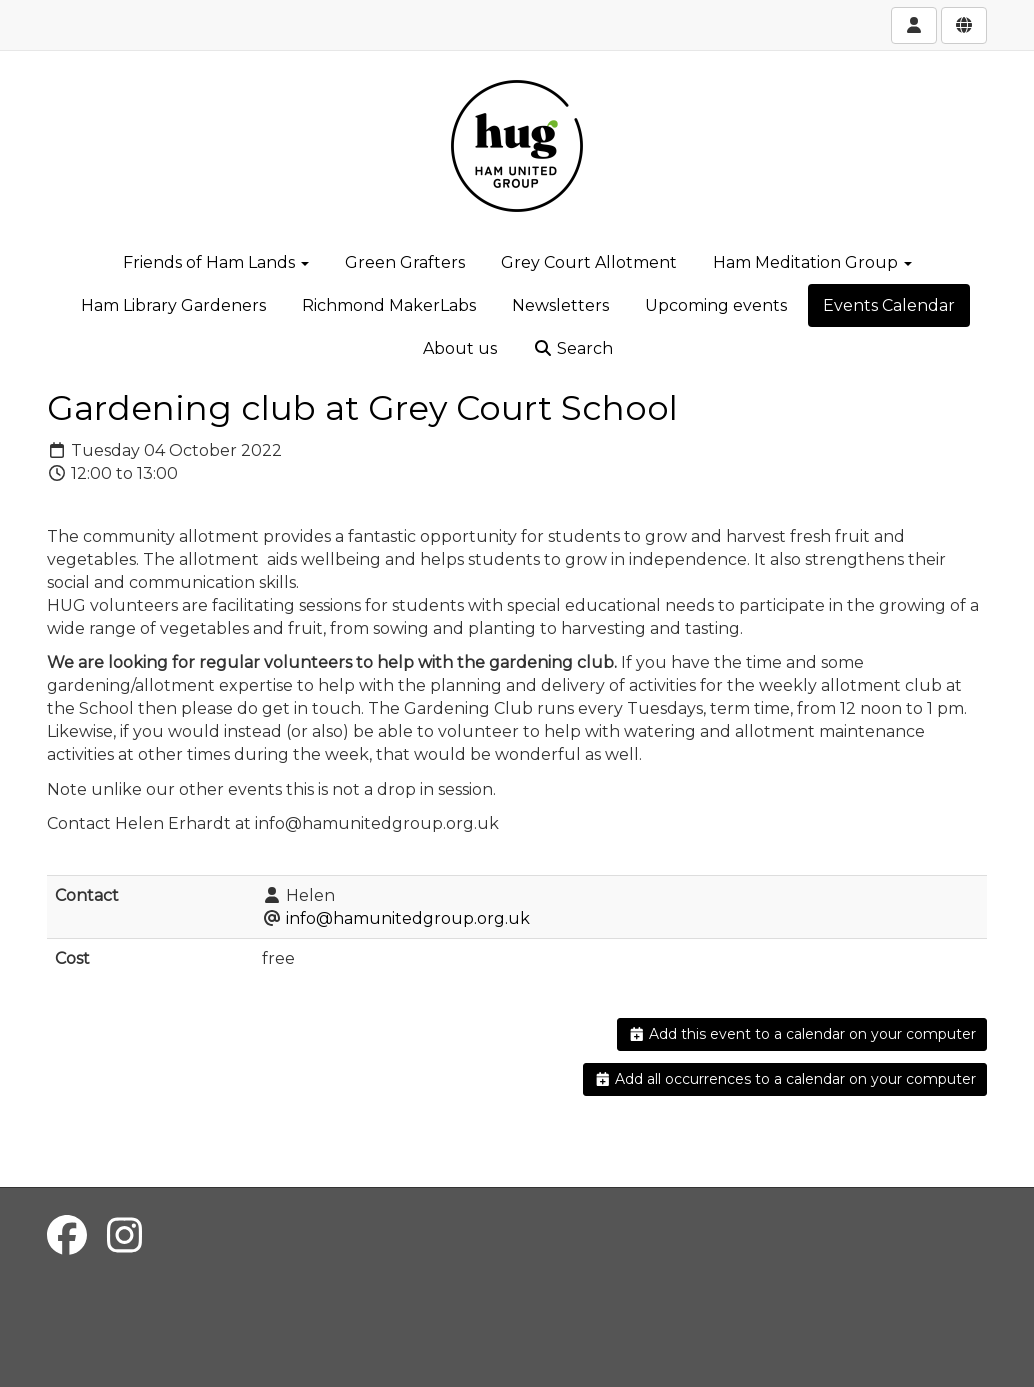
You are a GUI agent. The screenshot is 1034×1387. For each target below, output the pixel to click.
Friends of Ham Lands (216, 262)
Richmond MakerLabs (389, 305)
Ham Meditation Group (812, 262)
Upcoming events (716, 305)
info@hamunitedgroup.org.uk (408, 918)
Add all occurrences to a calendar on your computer (785, 1079)
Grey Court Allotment (589, 262)
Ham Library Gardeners (173, 305)
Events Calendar (889, 305)
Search (573, 348)
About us (460, 348)
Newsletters (560, 305)
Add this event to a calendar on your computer (802, 1034)
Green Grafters (405, 262)
